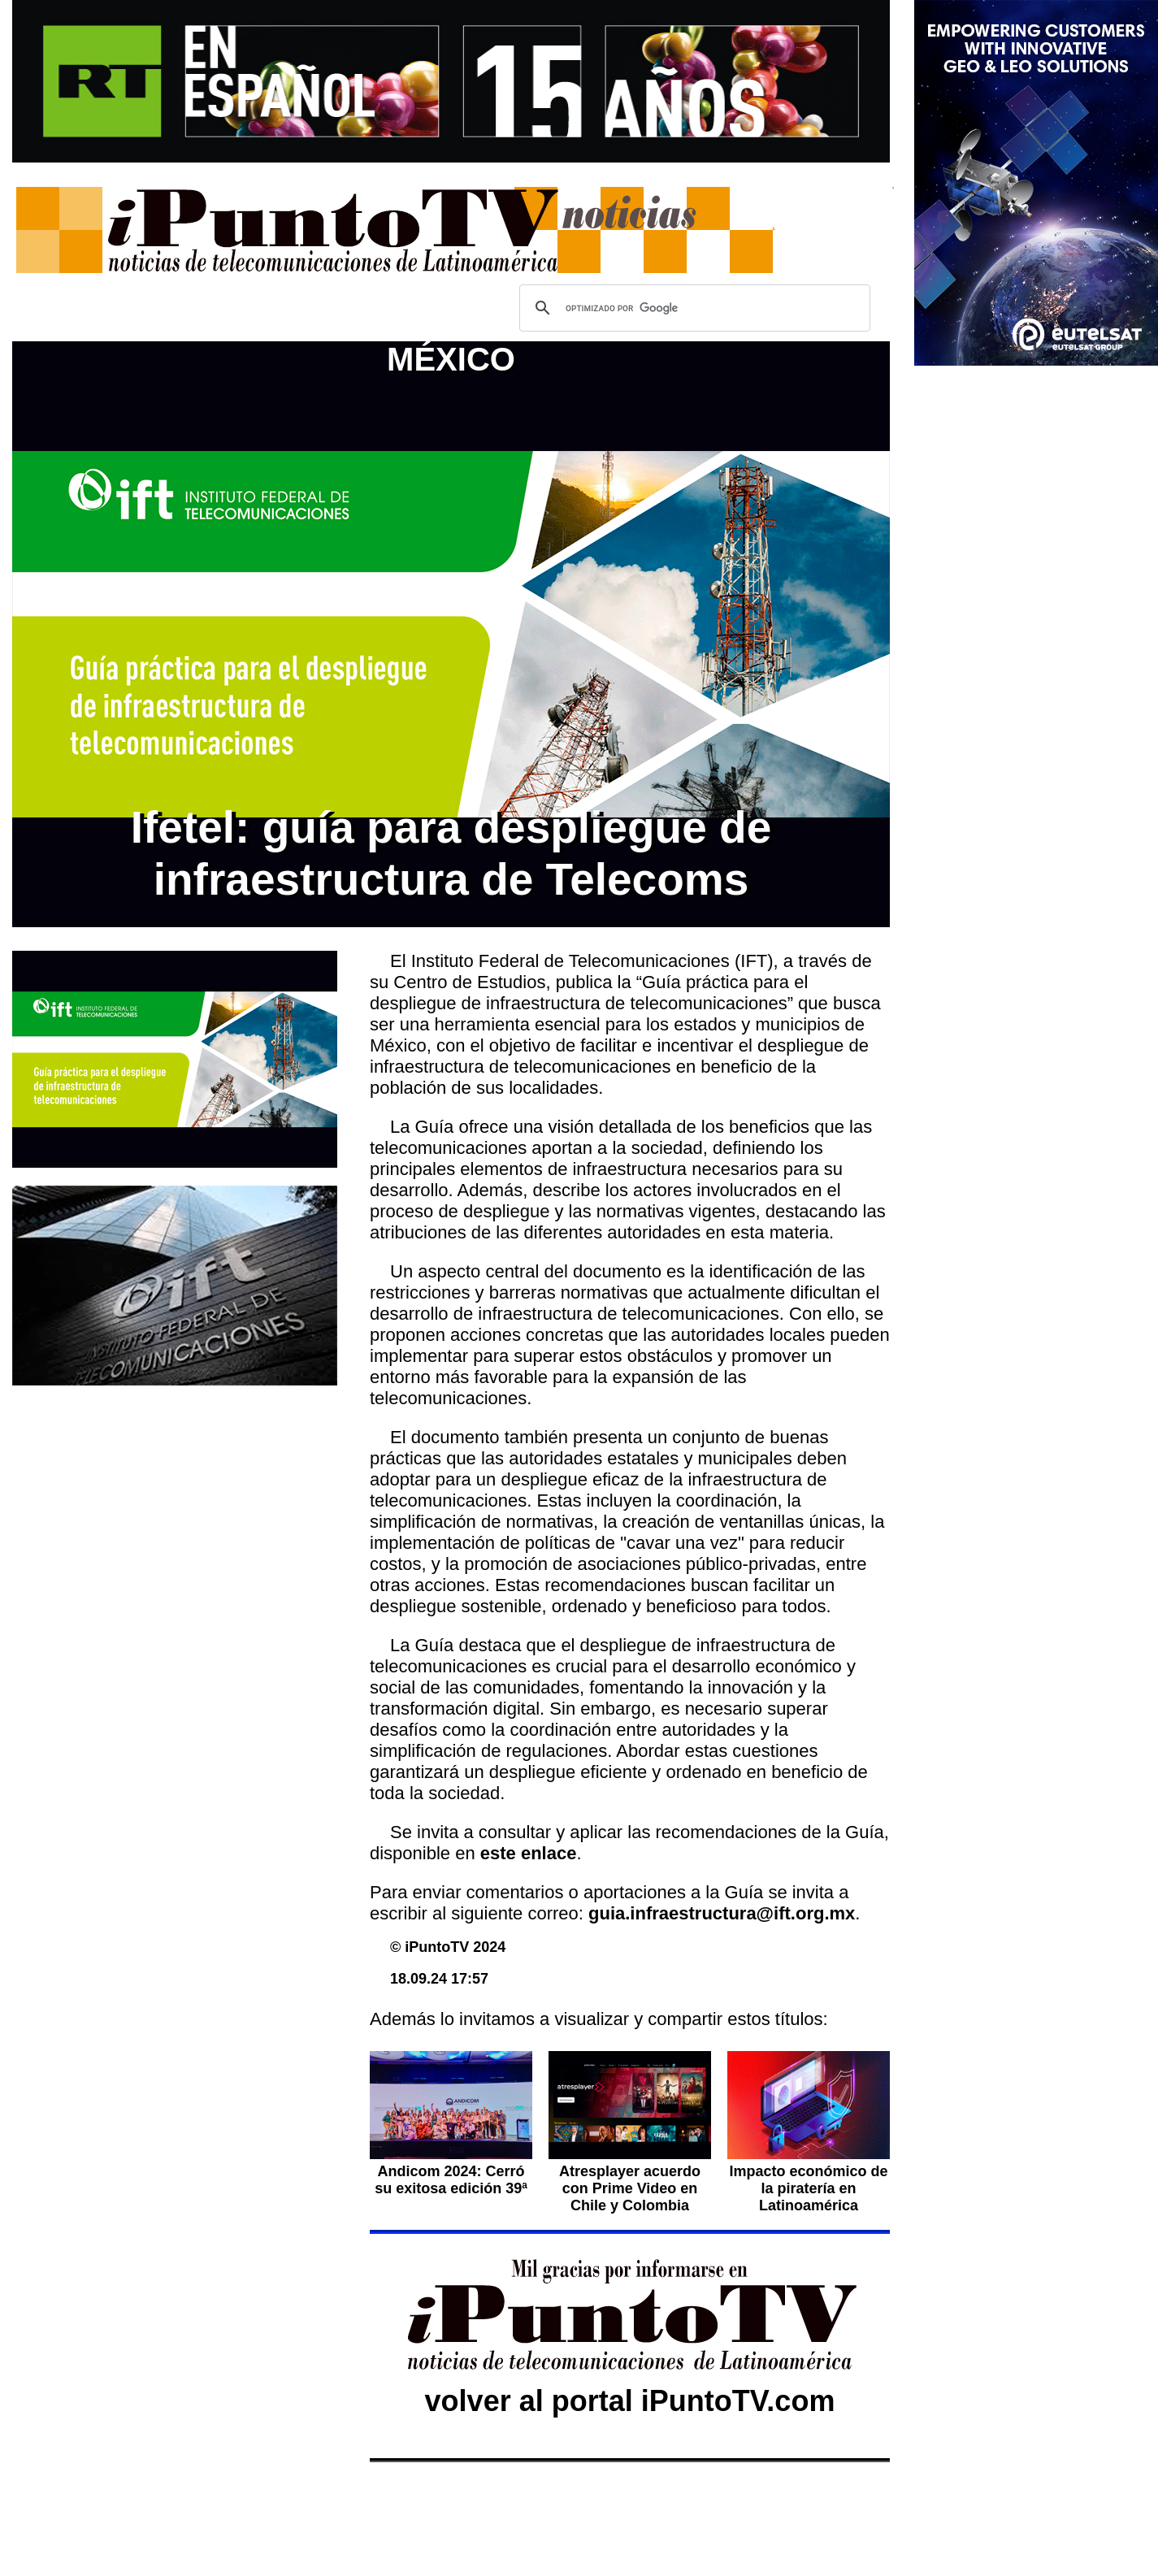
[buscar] (692, 308)
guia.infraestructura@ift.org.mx (721, 1913)
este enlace (528, 1853)
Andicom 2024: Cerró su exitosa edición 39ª (451, 2180)
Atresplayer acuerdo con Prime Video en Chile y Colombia (629, 2188)
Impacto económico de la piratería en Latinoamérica (808, 2188)
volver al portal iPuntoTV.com (630, 2401)
